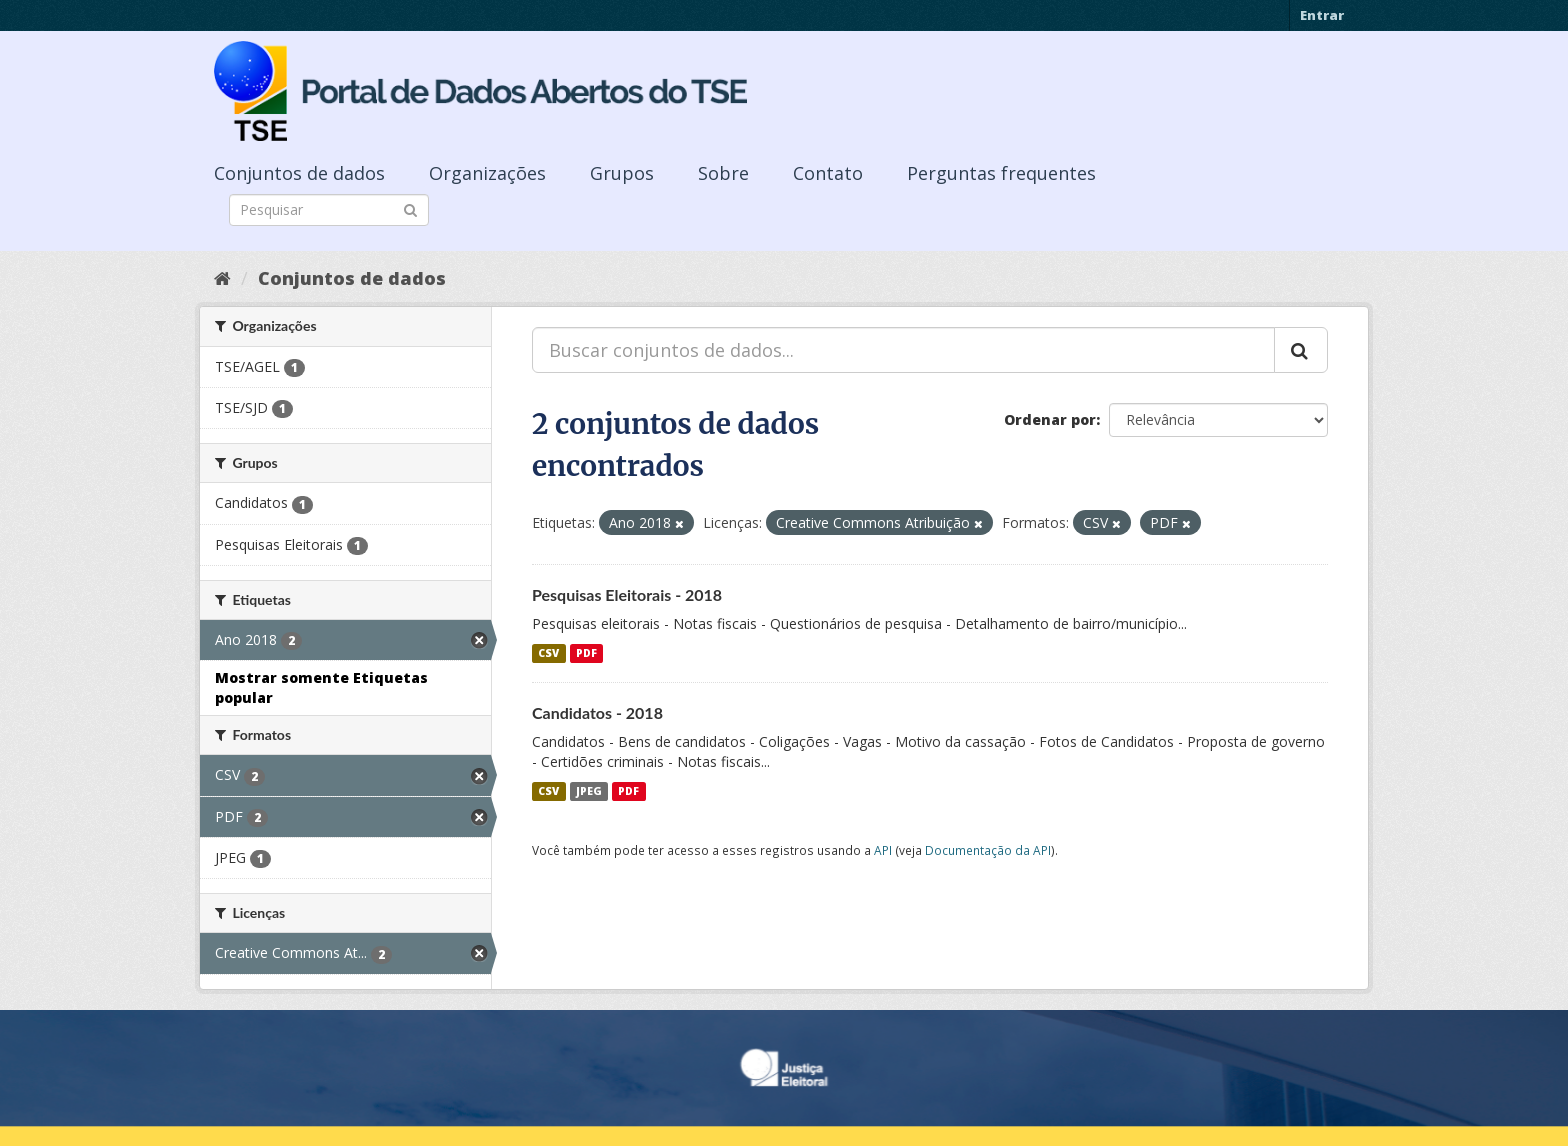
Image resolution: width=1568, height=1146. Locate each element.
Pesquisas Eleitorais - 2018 (627, 594)
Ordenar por (1050, 419)
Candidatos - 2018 (597, 712)
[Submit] (410, 208)
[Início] (222, 278)
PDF (586, 653)
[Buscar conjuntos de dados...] (903, 350)
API (883, 850)
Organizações (487, 173)
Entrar (1322, 15)
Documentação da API (988, 850)
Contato (828, 173)
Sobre (723, 173)
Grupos (622, 173)
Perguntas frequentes (1001, 173)
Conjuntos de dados (299, 173)
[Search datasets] (329, 210)
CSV (548, 653)
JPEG (589, 791)
